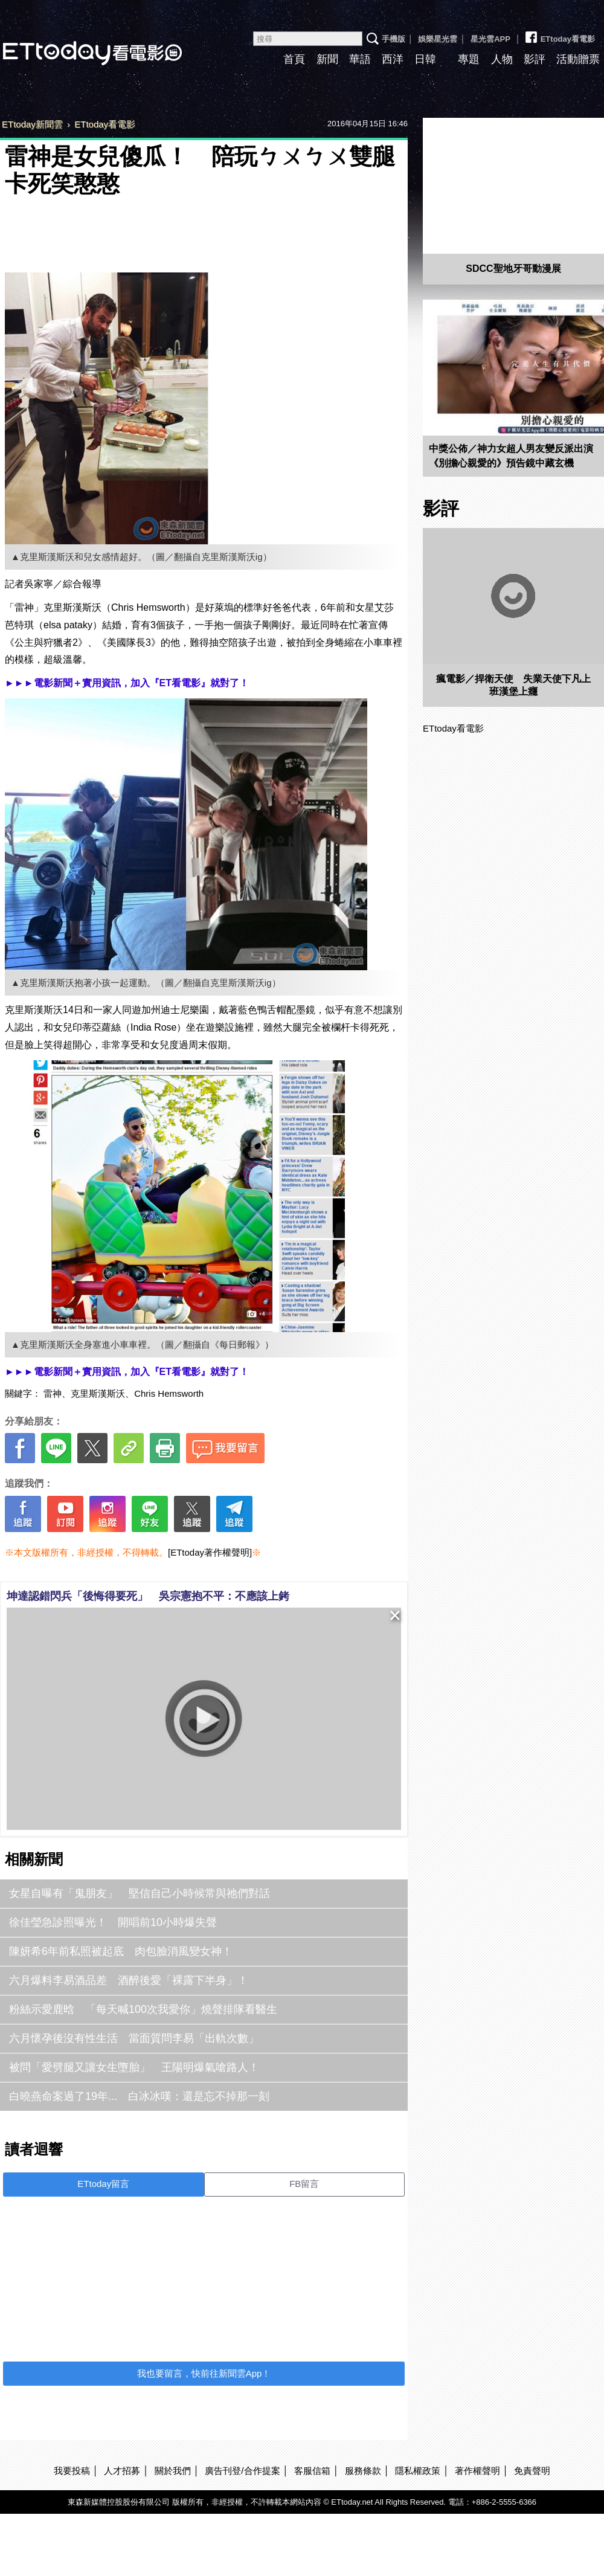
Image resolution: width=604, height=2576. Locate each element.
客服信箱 (312, 2470)
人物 (502, 59)
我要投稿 (72, 2470)
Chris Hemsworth (169, 1393)
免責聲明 (532, 2470)
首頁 (294, 59)
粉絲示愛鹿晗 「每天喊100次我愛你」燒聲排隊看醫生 (143, 2009)
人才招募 (122, 2470)
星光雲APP (490, 38)
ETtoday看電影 (559, 34)
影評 (534, 59)
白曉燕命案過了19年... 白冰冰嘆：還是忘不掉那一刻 (139, 2096)
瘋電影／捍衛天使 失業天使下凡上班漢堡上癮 (513, 685)
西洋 (392, 59)
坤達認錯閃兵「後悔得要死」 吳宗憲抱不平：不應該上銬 (148, 1596)
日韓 (425, 59)
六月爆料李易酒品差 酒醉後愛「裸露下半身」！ (128, 1980)
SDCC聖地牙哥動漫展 (513, 268)
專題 (469, 59)
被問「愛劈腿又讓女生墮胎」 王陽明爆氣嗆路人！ (134, 2067)
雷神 (52, 1393)
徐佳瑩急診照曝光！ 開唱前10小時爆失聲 (113, 1922)
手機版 (393, 38)
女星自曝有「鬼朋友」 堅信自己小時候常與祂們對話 (139, 1893)
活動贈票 (578, 59)
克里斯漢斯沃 (98, 1393)
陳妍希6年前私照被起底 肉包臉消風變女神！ (121, 1951)
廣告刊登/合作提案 (242, 2470)
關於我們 (173, 2470)
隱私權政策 (417, 2470)
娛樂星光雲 (437, 38)
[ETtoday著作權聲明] (210, 1552)
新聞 (327, 59)
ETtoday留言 (103, 2183)
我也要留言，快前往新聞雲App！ (204, 2373)
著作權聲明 (477, 2470)
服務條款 (363, 2470)
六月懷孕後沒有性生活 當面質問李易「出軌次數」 (134, 2038)
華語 (360, 59)
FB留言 (304, 2183)
